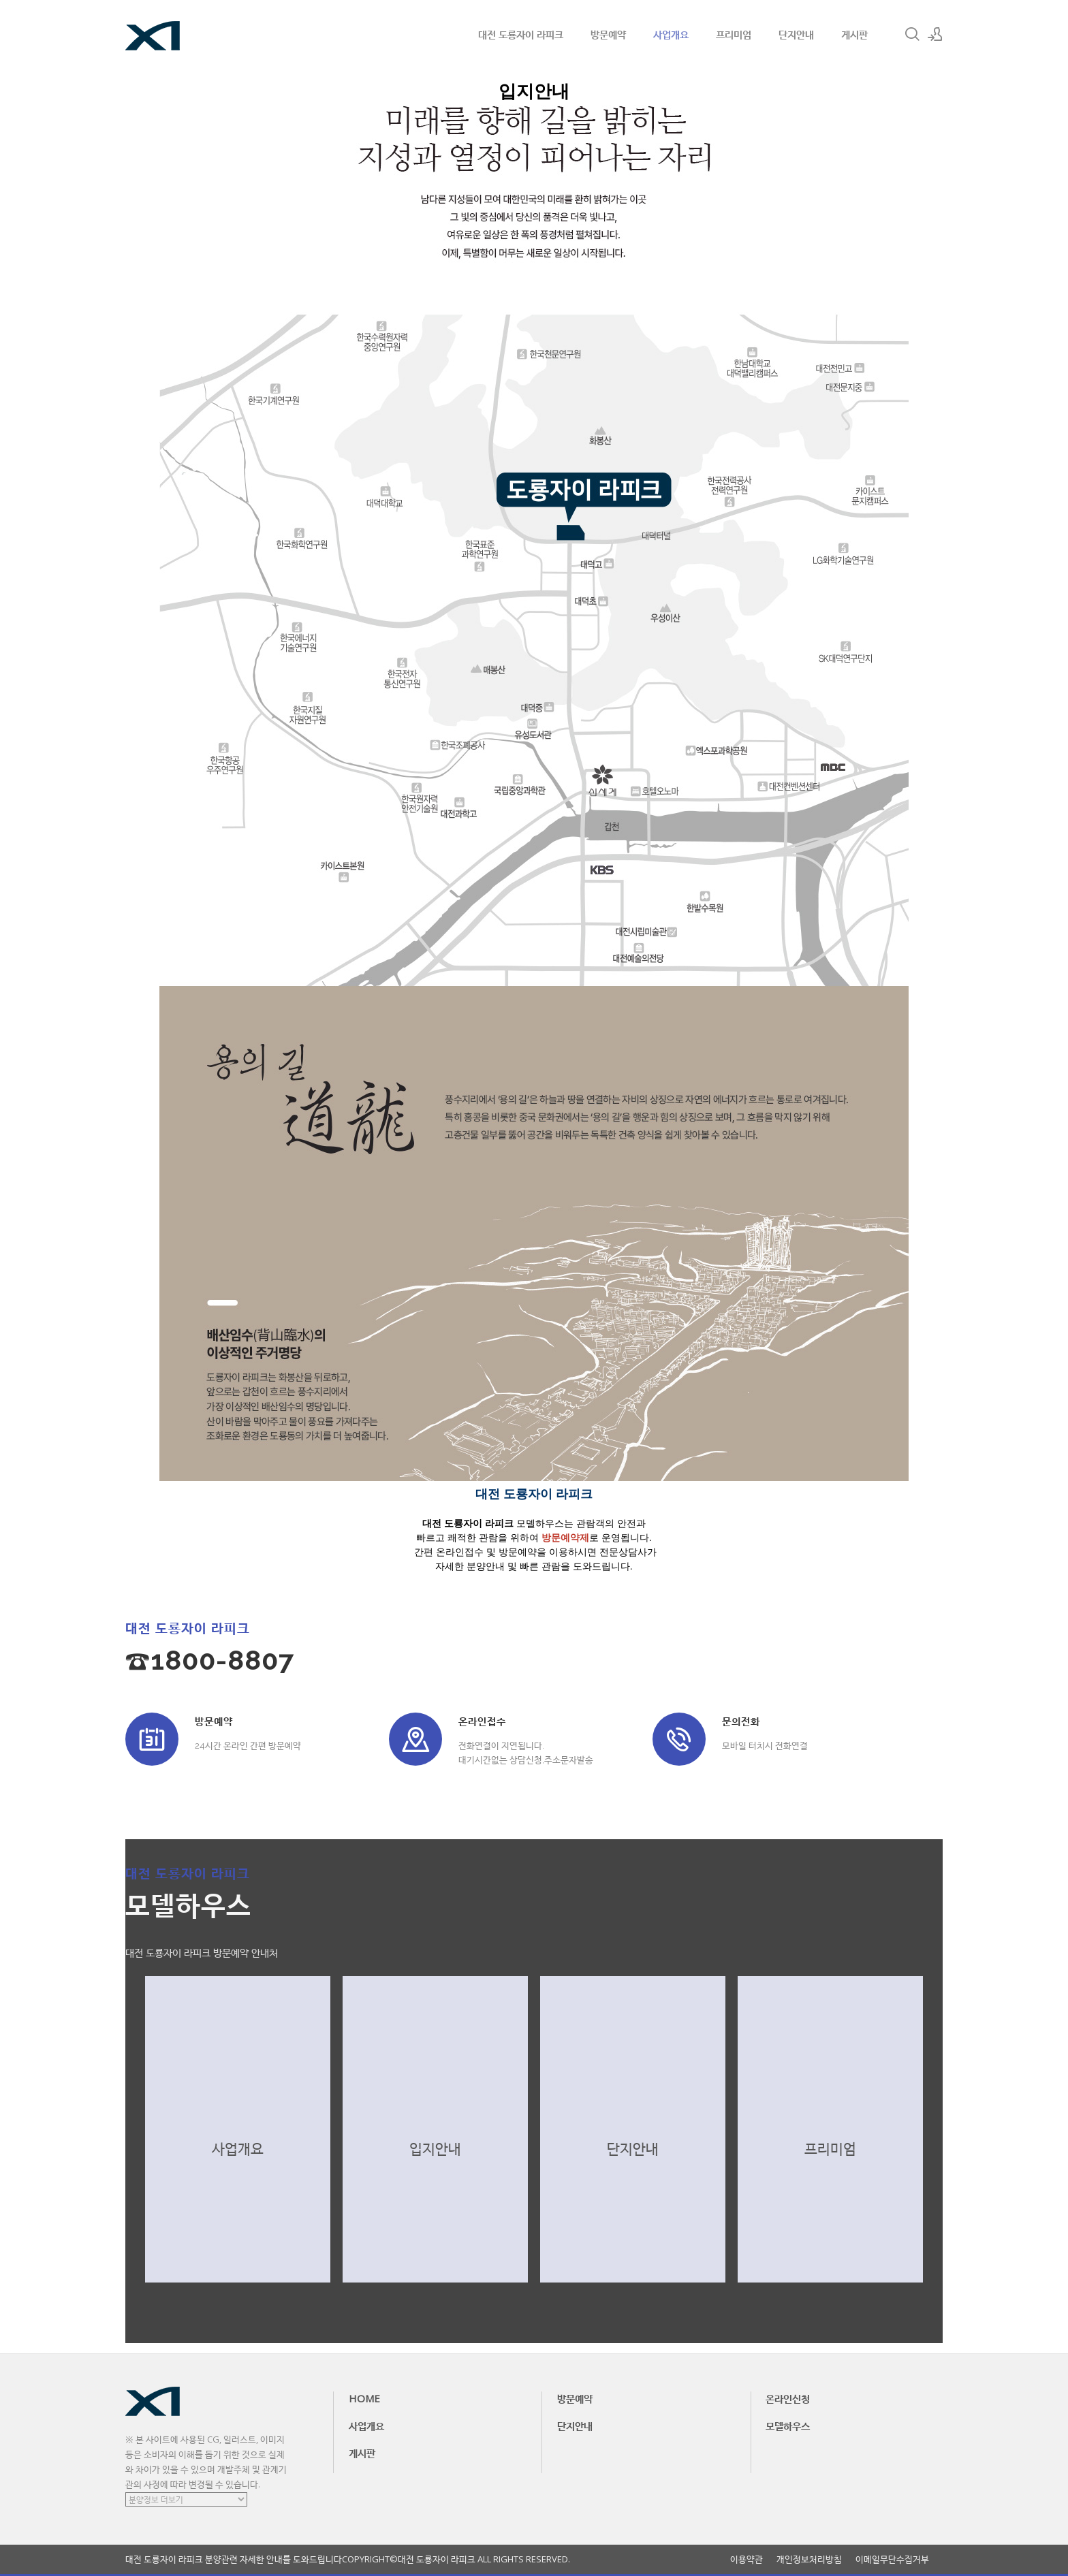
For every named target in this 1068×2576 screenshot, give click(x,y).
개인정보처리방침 (809, 2559)
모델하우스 (788, 2425)
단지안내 (796, 34)
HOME (364, 2398)
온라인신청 (788, 2398)
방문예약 (608, 34)
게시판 (854, 34)
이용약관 (746, 2559)
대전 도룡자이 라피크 (520, 34)
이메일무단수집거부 (892, 2559)
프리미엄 (733, 34)
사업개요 (671, 34)
